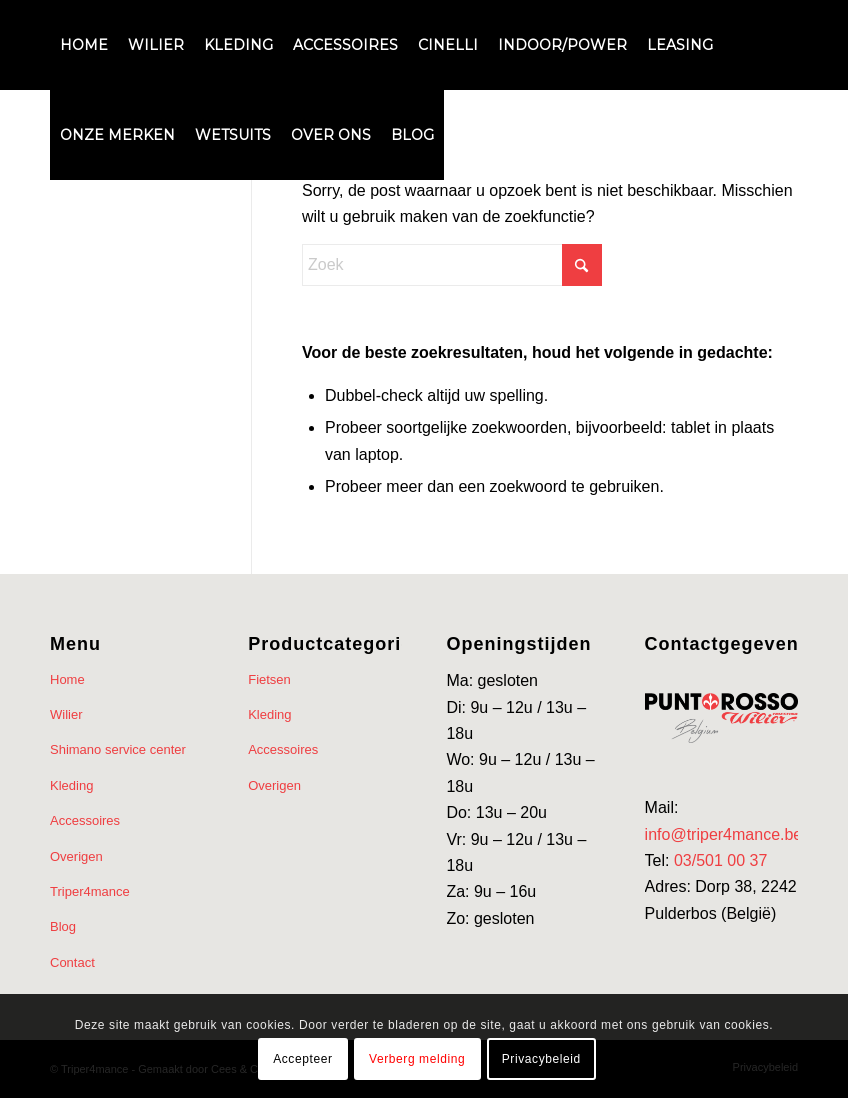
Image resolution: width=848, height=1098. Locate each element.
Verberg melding (417, 1059)
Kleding (71, 785)
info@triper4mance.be (724, 834)
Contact (72, 962)
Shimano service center (118, 749)
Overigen (76, 856)
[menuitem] (84, 45)
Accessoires (85, 820)
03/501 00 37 (720, 860)
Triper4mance (90, 891)
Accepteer (302, 1059)
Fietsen (269, 679)
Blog (63, 926)
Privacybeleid (541, 1059)
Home (67, 679)
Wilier (66, 714)
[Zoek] (452, 265)
